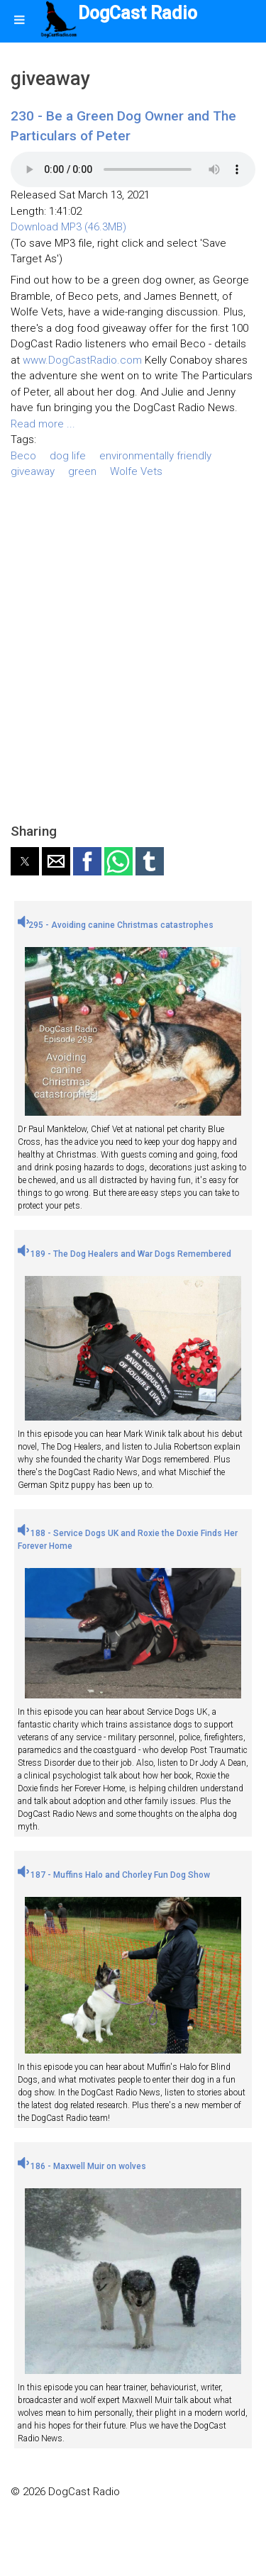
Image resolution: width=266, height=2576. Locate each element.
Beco (23, 455)
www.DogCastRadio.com (82, 360)
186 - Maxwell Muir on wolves (82, 2166)
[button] (25, 861)
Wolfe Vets (136, 471)
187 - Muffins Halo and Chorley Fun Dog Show (114, 1875)
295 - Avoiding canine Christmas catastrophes (116, 925)
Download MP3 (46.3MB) (68, 226)
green (82, 471)
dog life (68, 455)
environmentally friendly (155, 455)
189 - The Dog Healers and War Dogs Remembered (124, 1254)
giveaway (33, 471)
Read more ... (43, 424)
